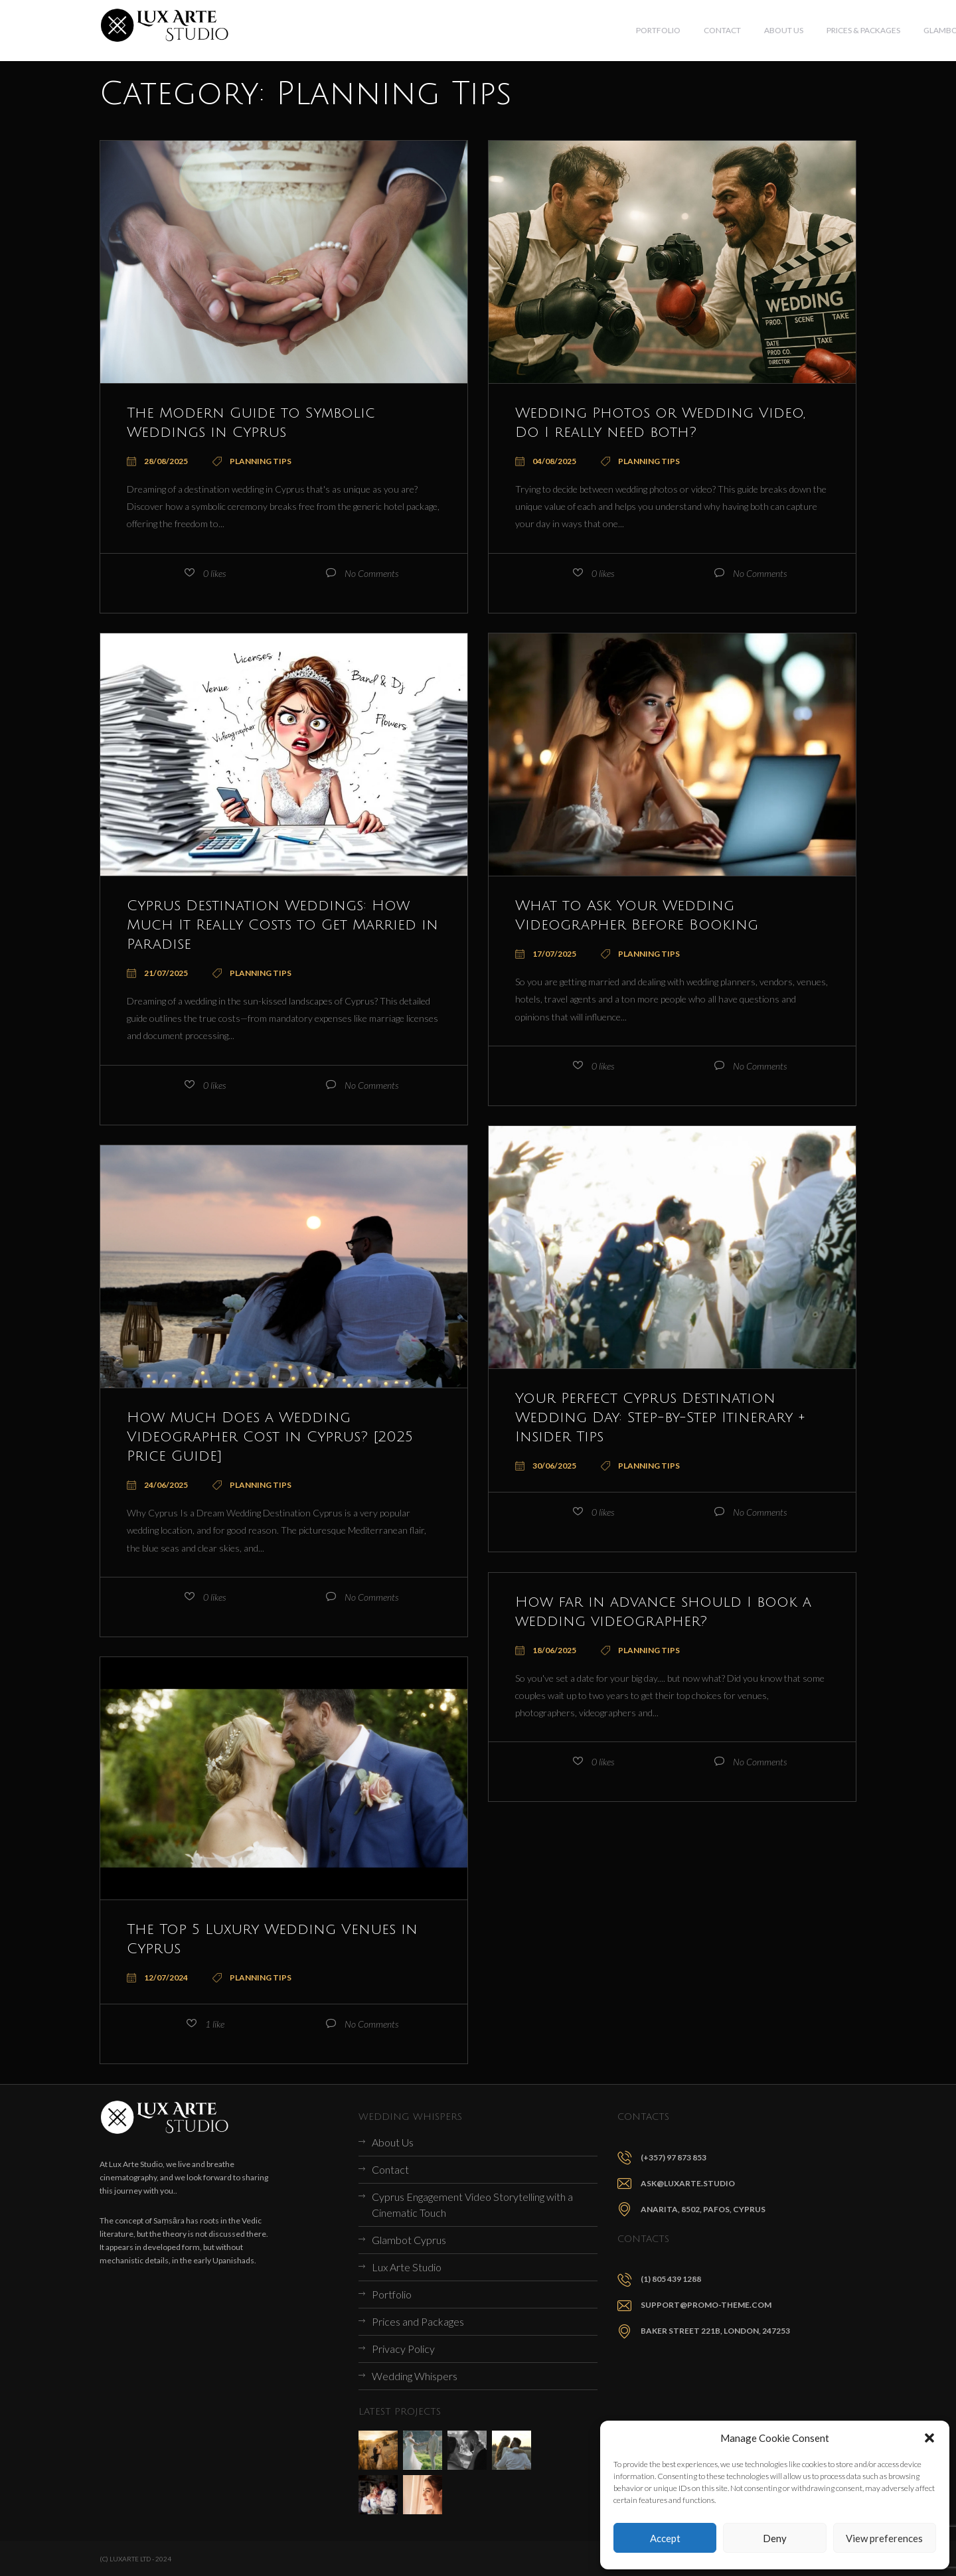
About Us (393, 2142)
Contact (390, 2169)
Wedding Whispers (414, 2376)
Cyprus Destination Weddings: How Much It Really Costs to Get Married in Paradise (281, 924)
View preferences (884, 2538)
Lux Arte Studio (406, 2267)
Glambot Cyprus (409, 2239)
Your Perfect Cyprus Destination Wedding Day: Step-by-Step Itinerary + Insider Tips (666, 1417)
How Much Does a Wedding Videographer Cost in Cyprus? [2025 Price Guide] (281, 1436)
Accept (665, 2538)
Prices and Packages (418, 2321)
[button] (929, 2438)
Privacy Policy (403, 2348)
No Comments (371, 572)
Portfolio (392, 2294)
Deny (775, 2538)
